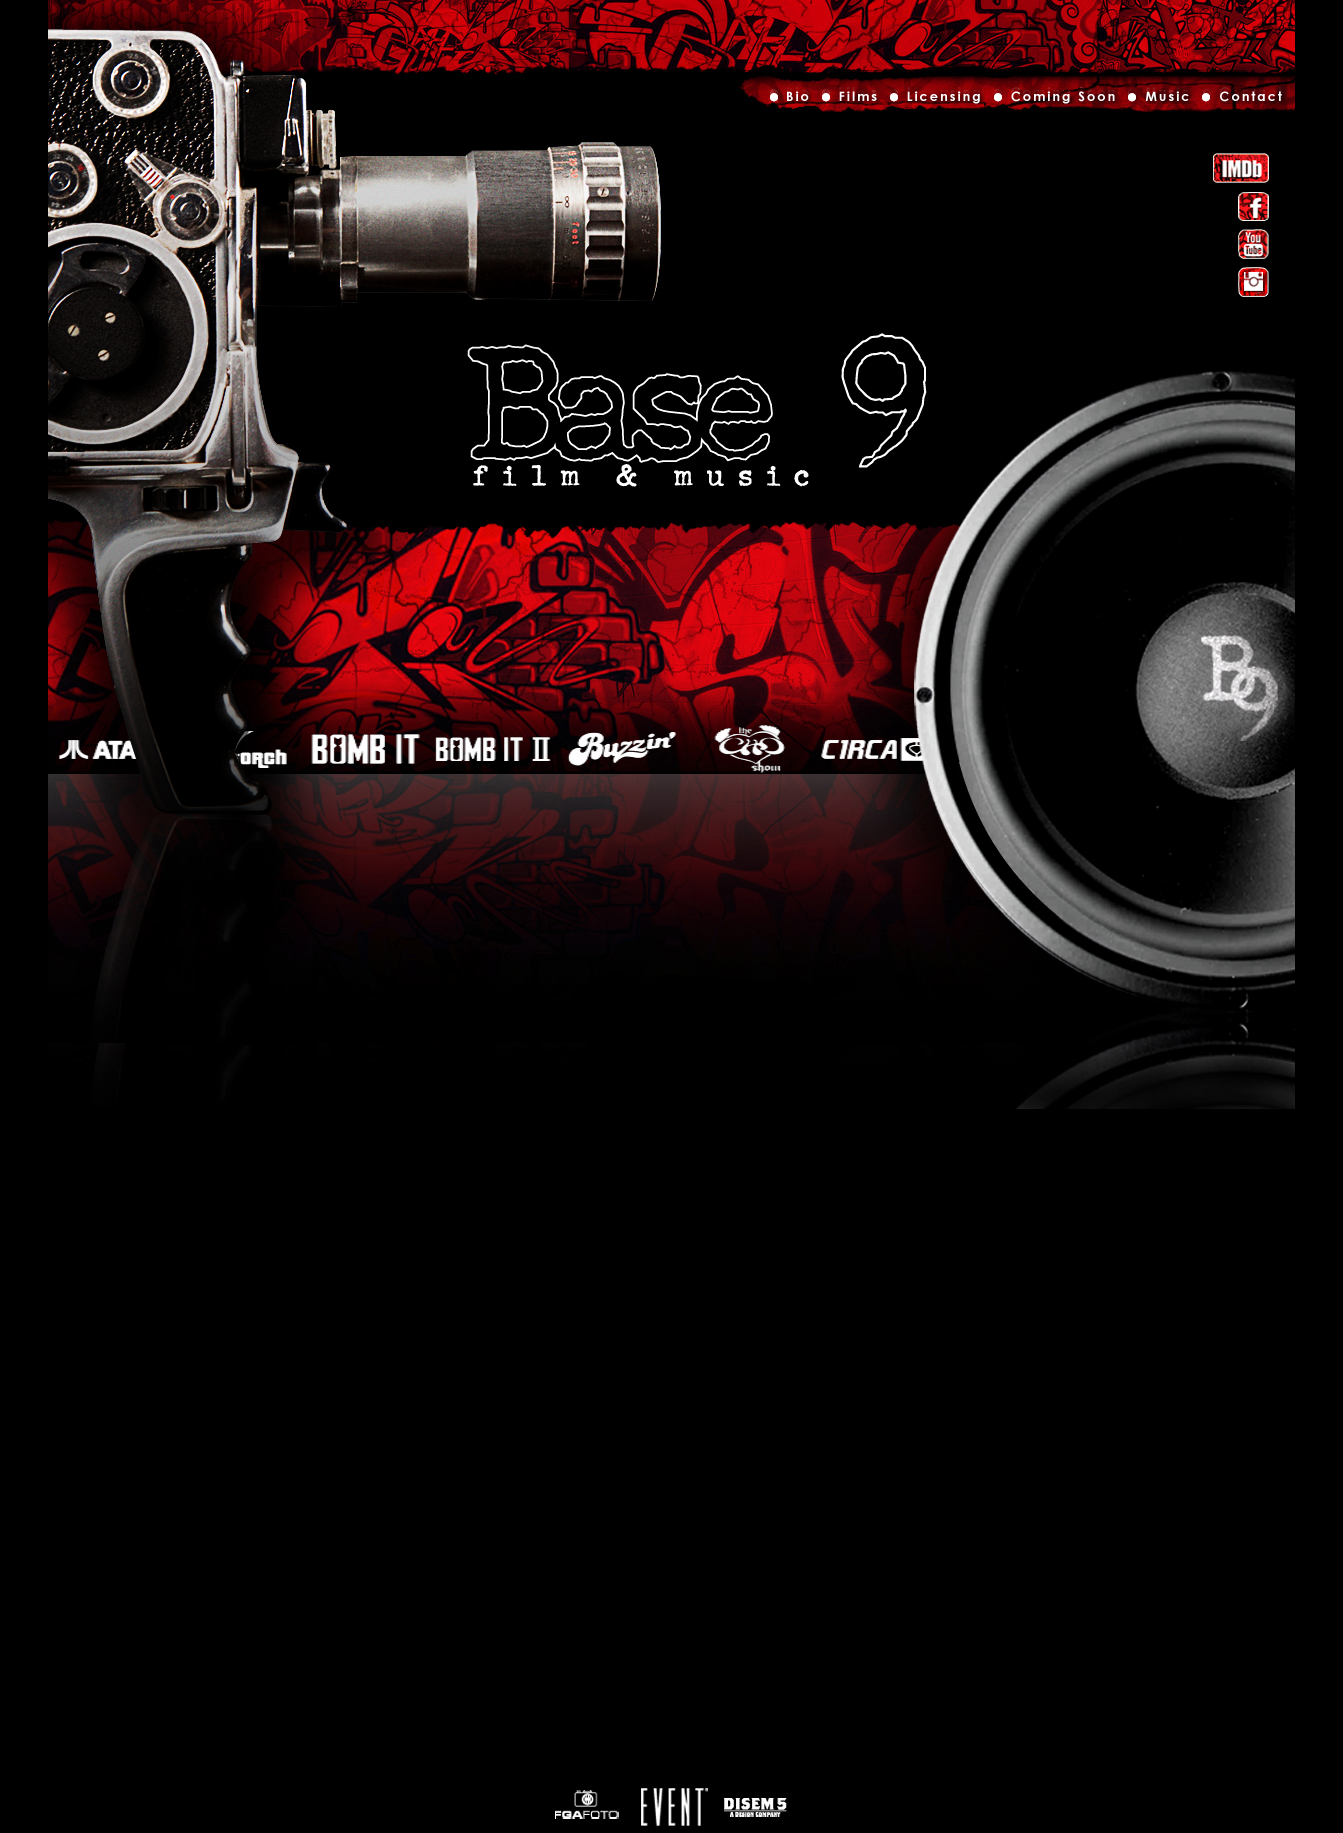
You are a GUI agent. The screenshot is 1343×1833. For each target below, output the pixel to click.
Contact (1239, 101)
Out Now (1053, 101)
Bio (791, 101)
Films (849, 101)
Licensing (934, 101)
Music (1158, 101)
